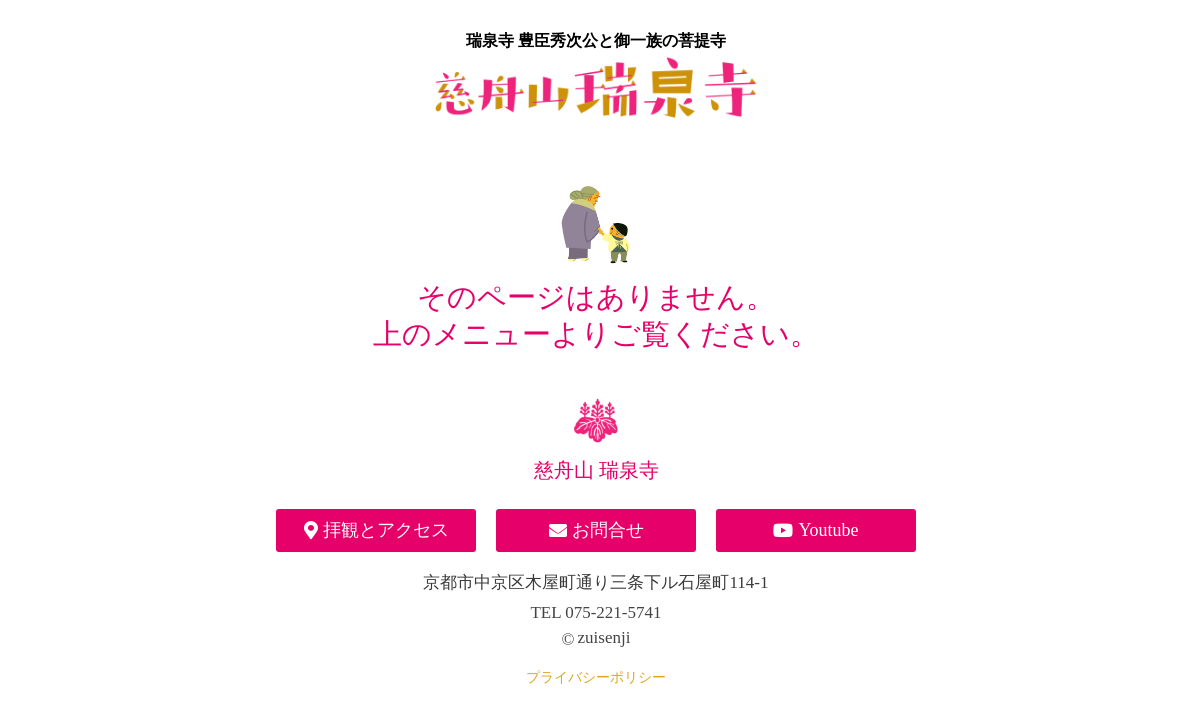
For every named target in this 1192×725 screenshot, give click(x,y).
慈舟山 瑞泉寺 (596, 470)
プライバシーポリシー (596, 677)
